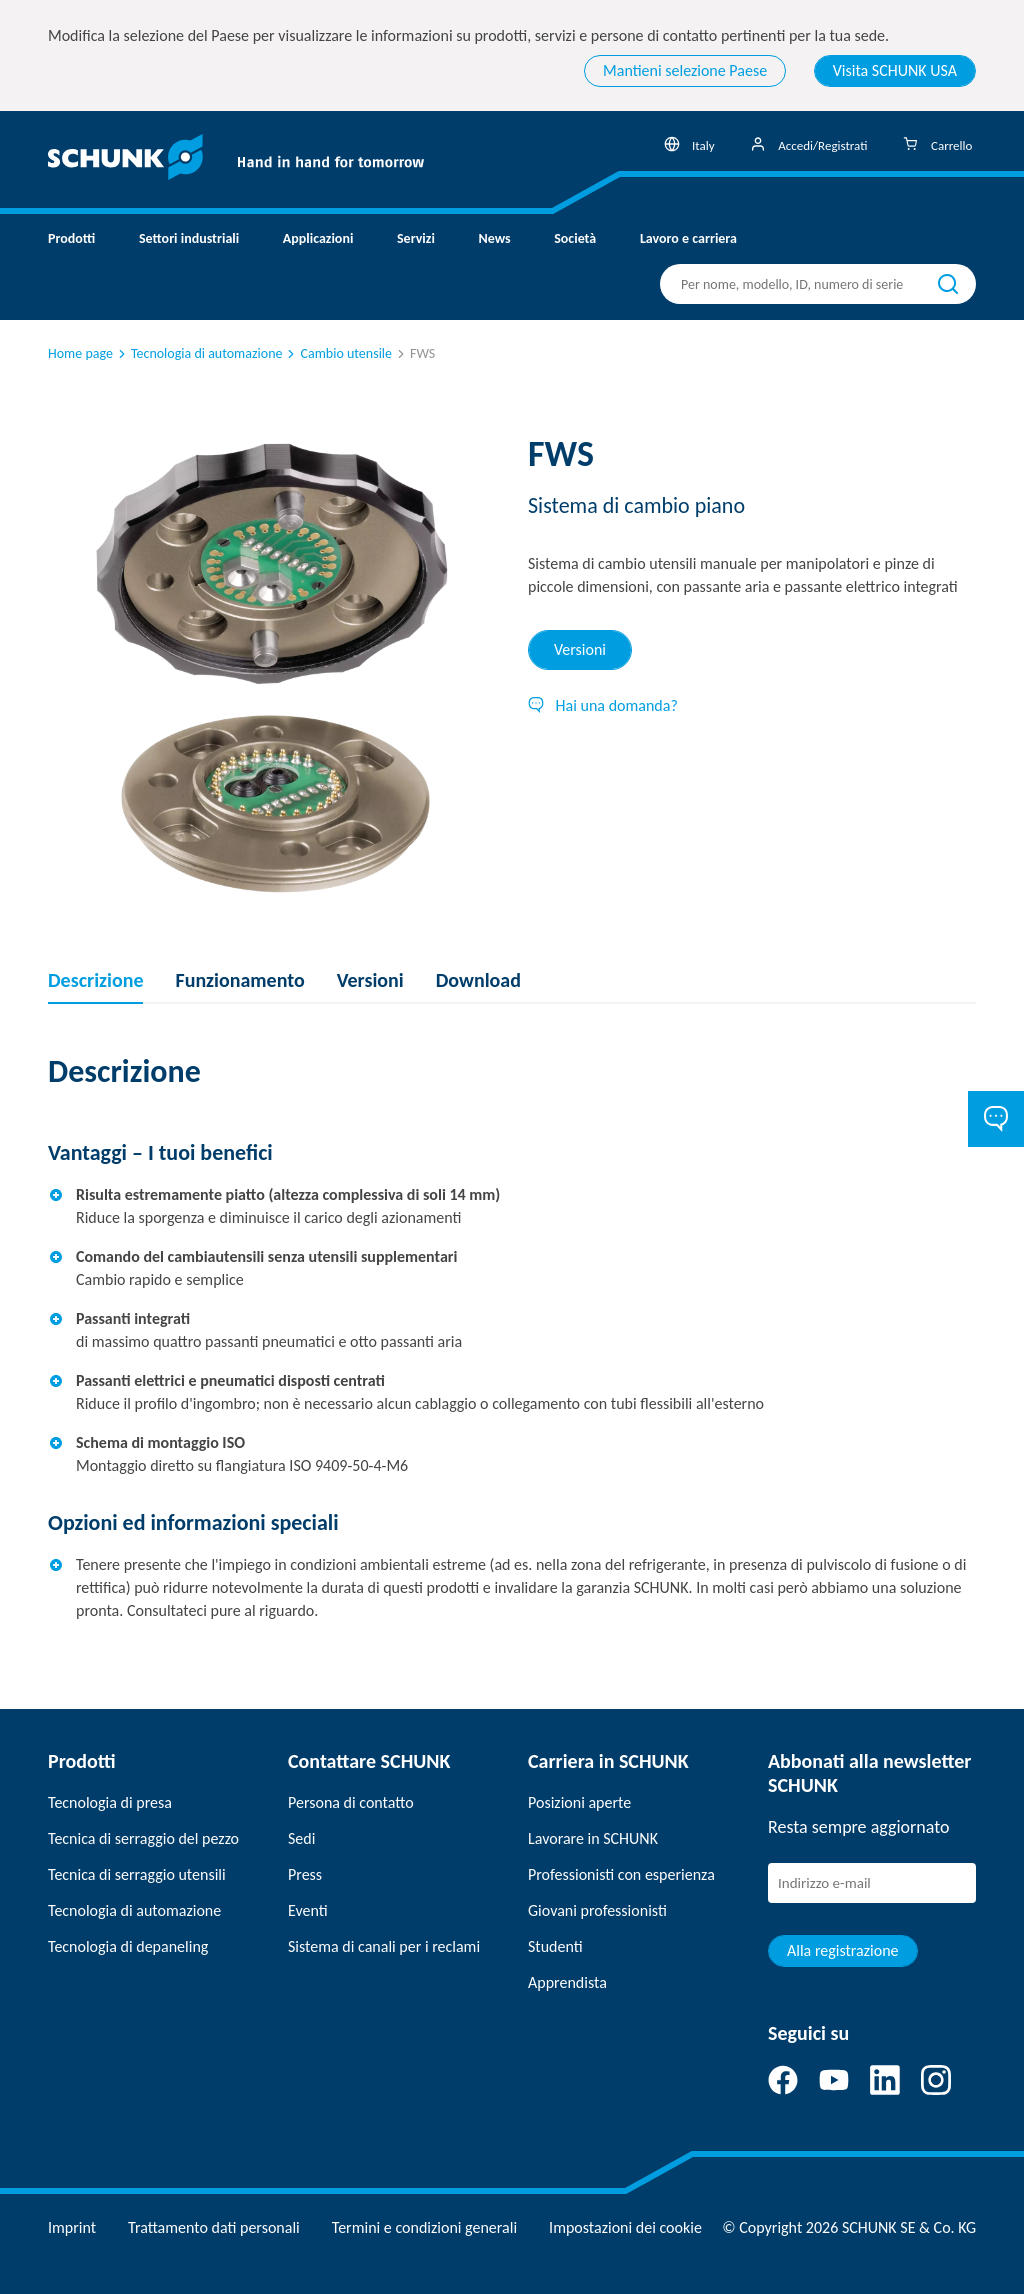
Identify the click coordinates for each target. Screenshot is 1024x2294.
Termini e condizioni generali (424, 2227)
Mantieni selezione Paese (685, 70)
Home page (80, 353)
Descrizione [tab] (95, 980)
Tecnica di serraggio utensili (137, 1874)
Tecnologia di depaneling (128, 1946)
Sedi (301, 1838)
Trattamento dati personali (214, 2227)
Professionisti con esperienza (621, 1874)
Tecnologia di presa (110, 1802)
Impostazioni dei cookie (625, 2227)
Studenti (555, 1946)
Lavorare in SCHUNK (593, 1838)
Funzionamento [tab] (239, 980)
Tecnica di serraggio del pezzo (143, 1838)
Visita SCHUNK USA (895, 70)
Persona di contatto (351, 1802)
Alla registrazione (843, 1950)
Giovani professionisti (597, 1910)
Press (305, 1874)
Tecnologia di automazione (199, 353)
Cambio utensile (338, 353)
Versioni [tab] (580, 649)
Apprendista (567, 1982)
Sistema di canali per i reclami (384, 1946)
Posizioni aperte (579, 1802)
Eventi (308, 1910)
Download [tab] (478, 980)
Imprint (72, 2227)
